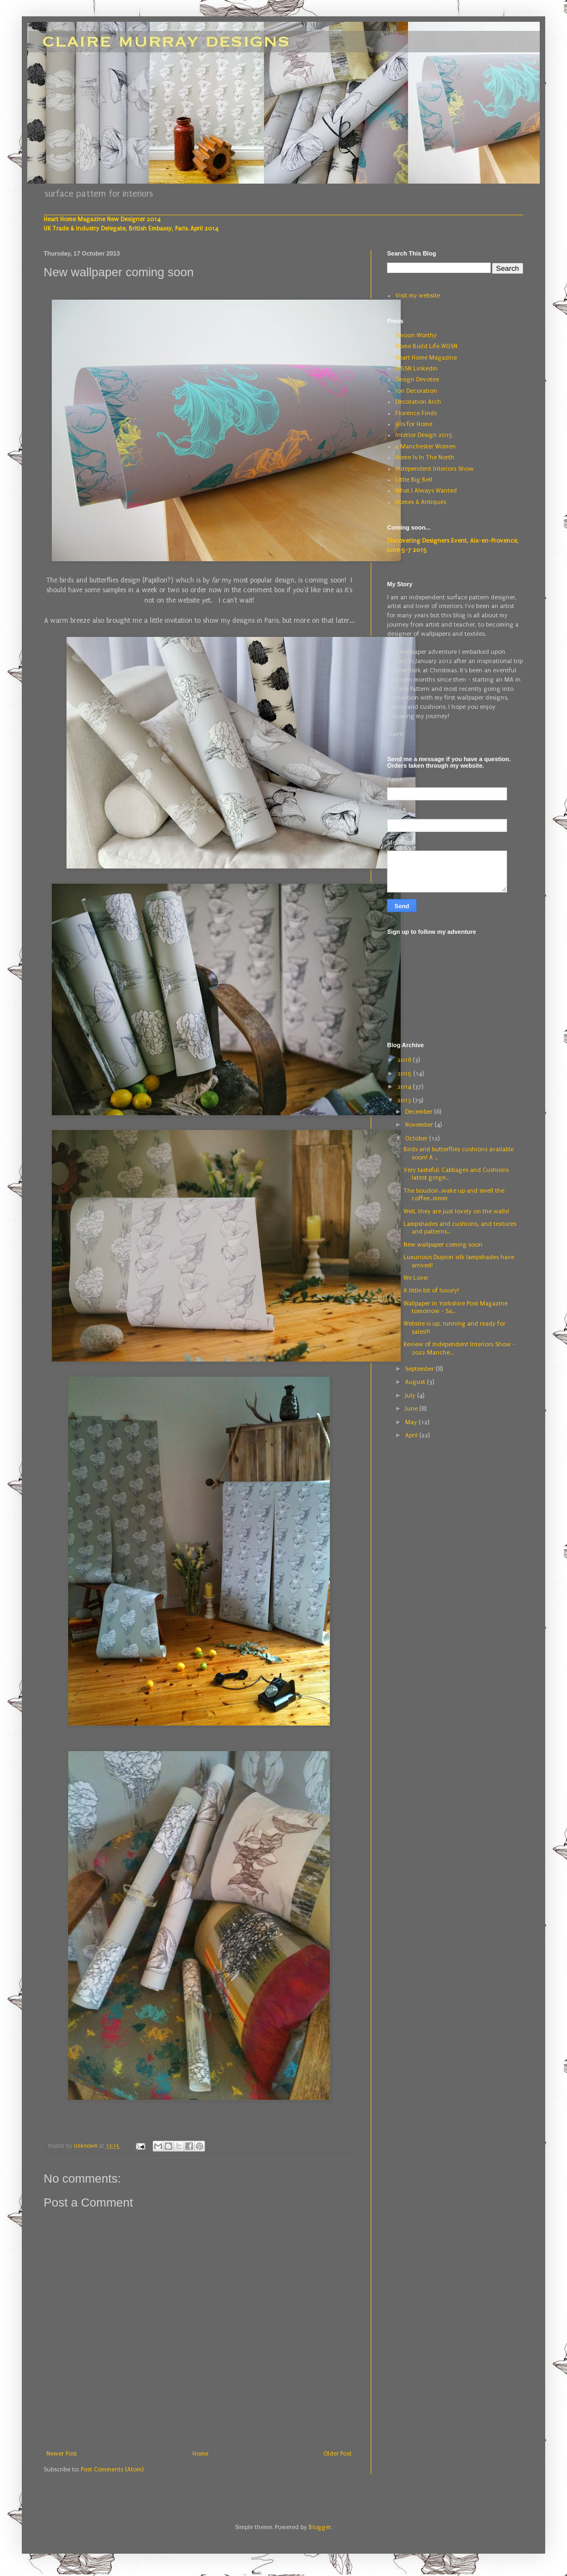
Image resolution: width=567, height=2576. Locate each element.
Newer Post (61, 2453)
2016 (405, 1060)
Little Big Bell (413, 479)
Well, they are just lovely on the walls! (456, 1211)
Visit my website (417, 295)
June (412, 1408)
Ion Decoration (416, 390)
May (412, 1422)
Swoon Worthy (416, 335)
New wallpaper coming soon (442, 1244)
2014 (405, 1086)
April (412, 1435)
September (420, 1368)
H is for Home (413, 424)
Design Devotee (417, 379)
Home (200, 2453)
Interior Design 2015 (424, 435)
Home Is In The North (424, 457)
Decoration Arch (418, 401)
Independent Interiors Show (434, 468)
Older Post (337, 2453)
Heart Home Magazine (426, 357)
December (419, 1111)
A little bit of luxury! (431, 1290)
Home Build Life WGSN (426, 346)
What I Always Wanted (426, 490)
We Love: (415, 1277)
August (416, 1382)
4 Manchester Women (425, 446)
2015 (405, 1073)
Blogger (320, 2527)
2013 (405, 1100)
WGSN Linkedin (416, 368)
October (417, 1138)
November (420, 1124)
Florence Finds (416, 413)
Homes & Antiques (420, 502)
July (411, 1395)
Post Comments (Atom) (112, 2469)
